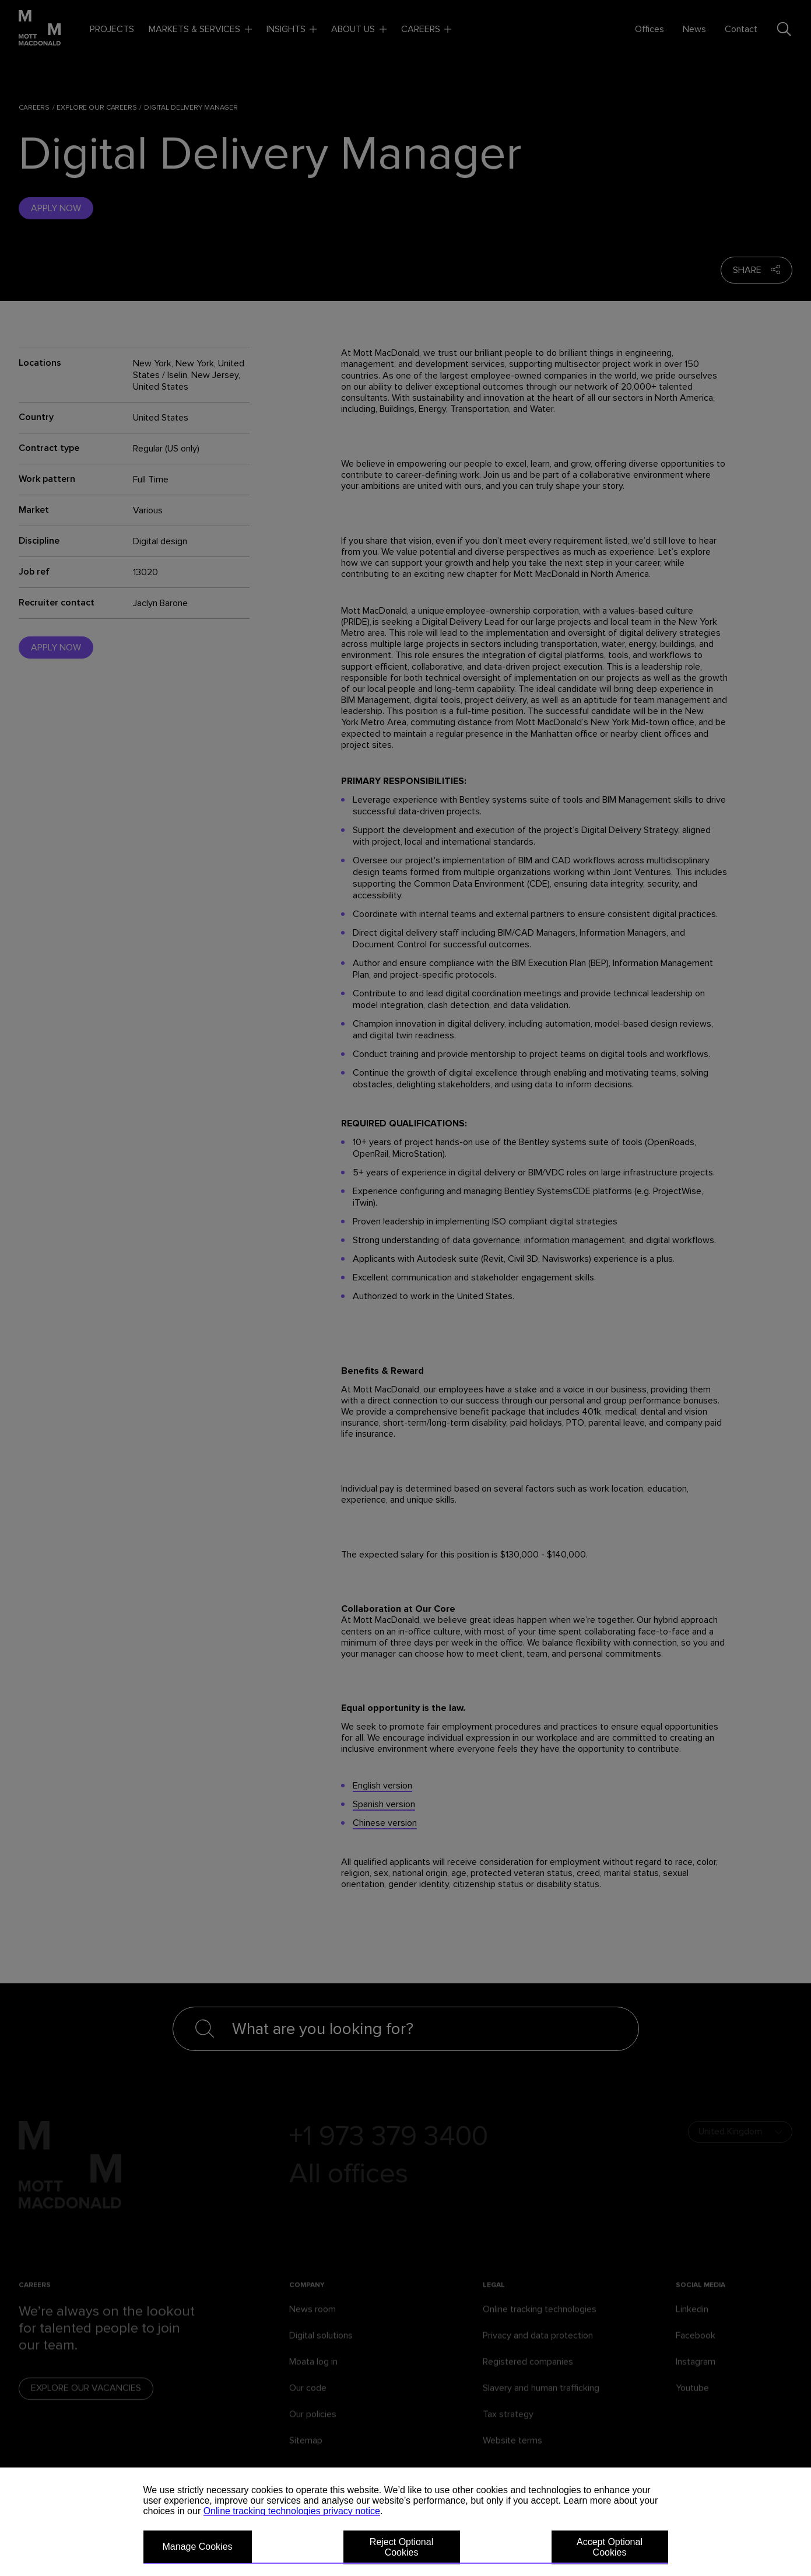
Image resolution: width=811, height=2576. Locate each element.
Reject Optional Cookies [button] (401, 2547)
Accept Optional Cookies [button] (610, 2547)
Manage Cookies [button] (198, 2547)
